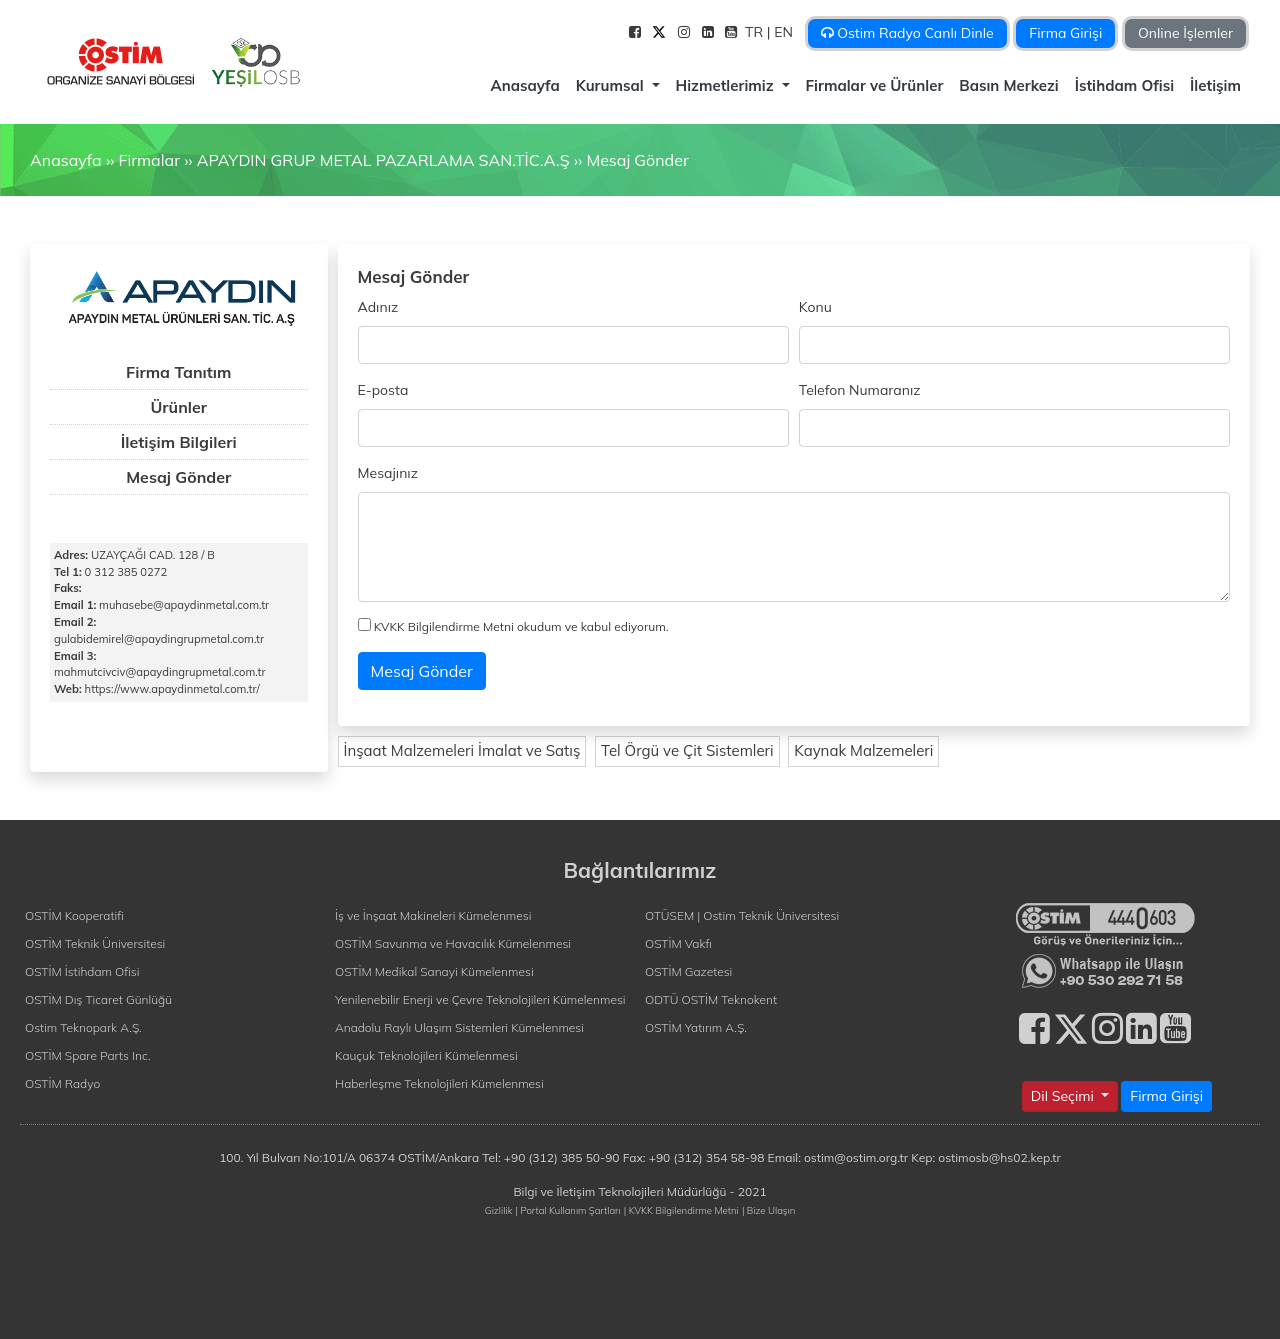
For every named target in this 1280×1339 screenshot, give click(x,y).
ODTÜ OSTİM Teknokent (711, 999)
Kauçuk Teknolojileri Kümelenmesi (426, 1055)
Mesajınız (388, 473)
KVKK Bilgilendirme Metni (444, 626)
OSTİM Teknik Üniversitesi (95, 943)
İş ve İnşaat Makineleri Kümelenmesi (433, 915)
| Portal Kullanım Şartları (568, 1210)
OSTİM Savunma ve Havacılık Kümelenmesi (453, 943)
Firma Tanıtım (178, 372)
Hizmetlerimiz (727, 85)
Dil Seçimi (1064, 1096)
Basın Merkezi (1008, 85)
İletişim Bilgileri (179, 442)
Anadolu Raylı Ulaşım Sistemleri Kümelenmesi (459, 1027)
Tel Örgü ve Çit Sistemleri (687, 750)
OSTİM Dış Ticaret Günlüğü (98, 999)
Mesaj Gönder (637, 160)
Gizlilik (499, 1210)
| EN (782, 32)
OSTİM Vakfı (678, 943)
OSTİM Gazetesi (688, 971)
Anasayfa (524, 85)
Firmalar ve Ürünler (875, 85)
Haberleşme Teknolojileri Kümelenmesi (439, 1083)
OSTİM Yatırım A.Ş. (696, 1027)
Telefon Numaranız (860, 390)
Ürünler (178, 407)
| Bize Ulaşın (768, 1210)
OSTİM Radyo (62, 1083)
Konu (815, 307)
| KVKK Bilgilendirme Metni (681, 1210)
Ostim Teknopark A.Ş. (83, 1027)
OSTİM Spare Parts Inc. (88, 1055)
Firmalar (148, 160)
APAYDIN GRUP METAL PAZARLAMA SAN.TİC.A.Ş (383, 160)
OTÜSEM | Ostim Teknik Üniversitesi (742, 915)
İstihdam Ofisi (1124, 85)
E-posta (383, 390)
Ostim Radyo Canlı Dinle (907, 33)
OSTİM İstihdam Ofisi (82, 971)
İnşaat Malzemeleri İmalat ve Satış (462, 750)
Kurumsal (612, 85)
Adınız (378, 307)
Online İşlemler (1185, 33)
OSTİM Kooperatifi (74, 915)
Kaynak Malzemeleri (863, 750)
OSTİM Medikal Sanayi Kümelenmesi (434, 971)
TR (756, 32)
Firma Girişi (1065, 33)
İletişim (1215, 85)
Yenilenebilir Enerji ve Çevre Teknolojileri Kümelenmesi (480, 999)
